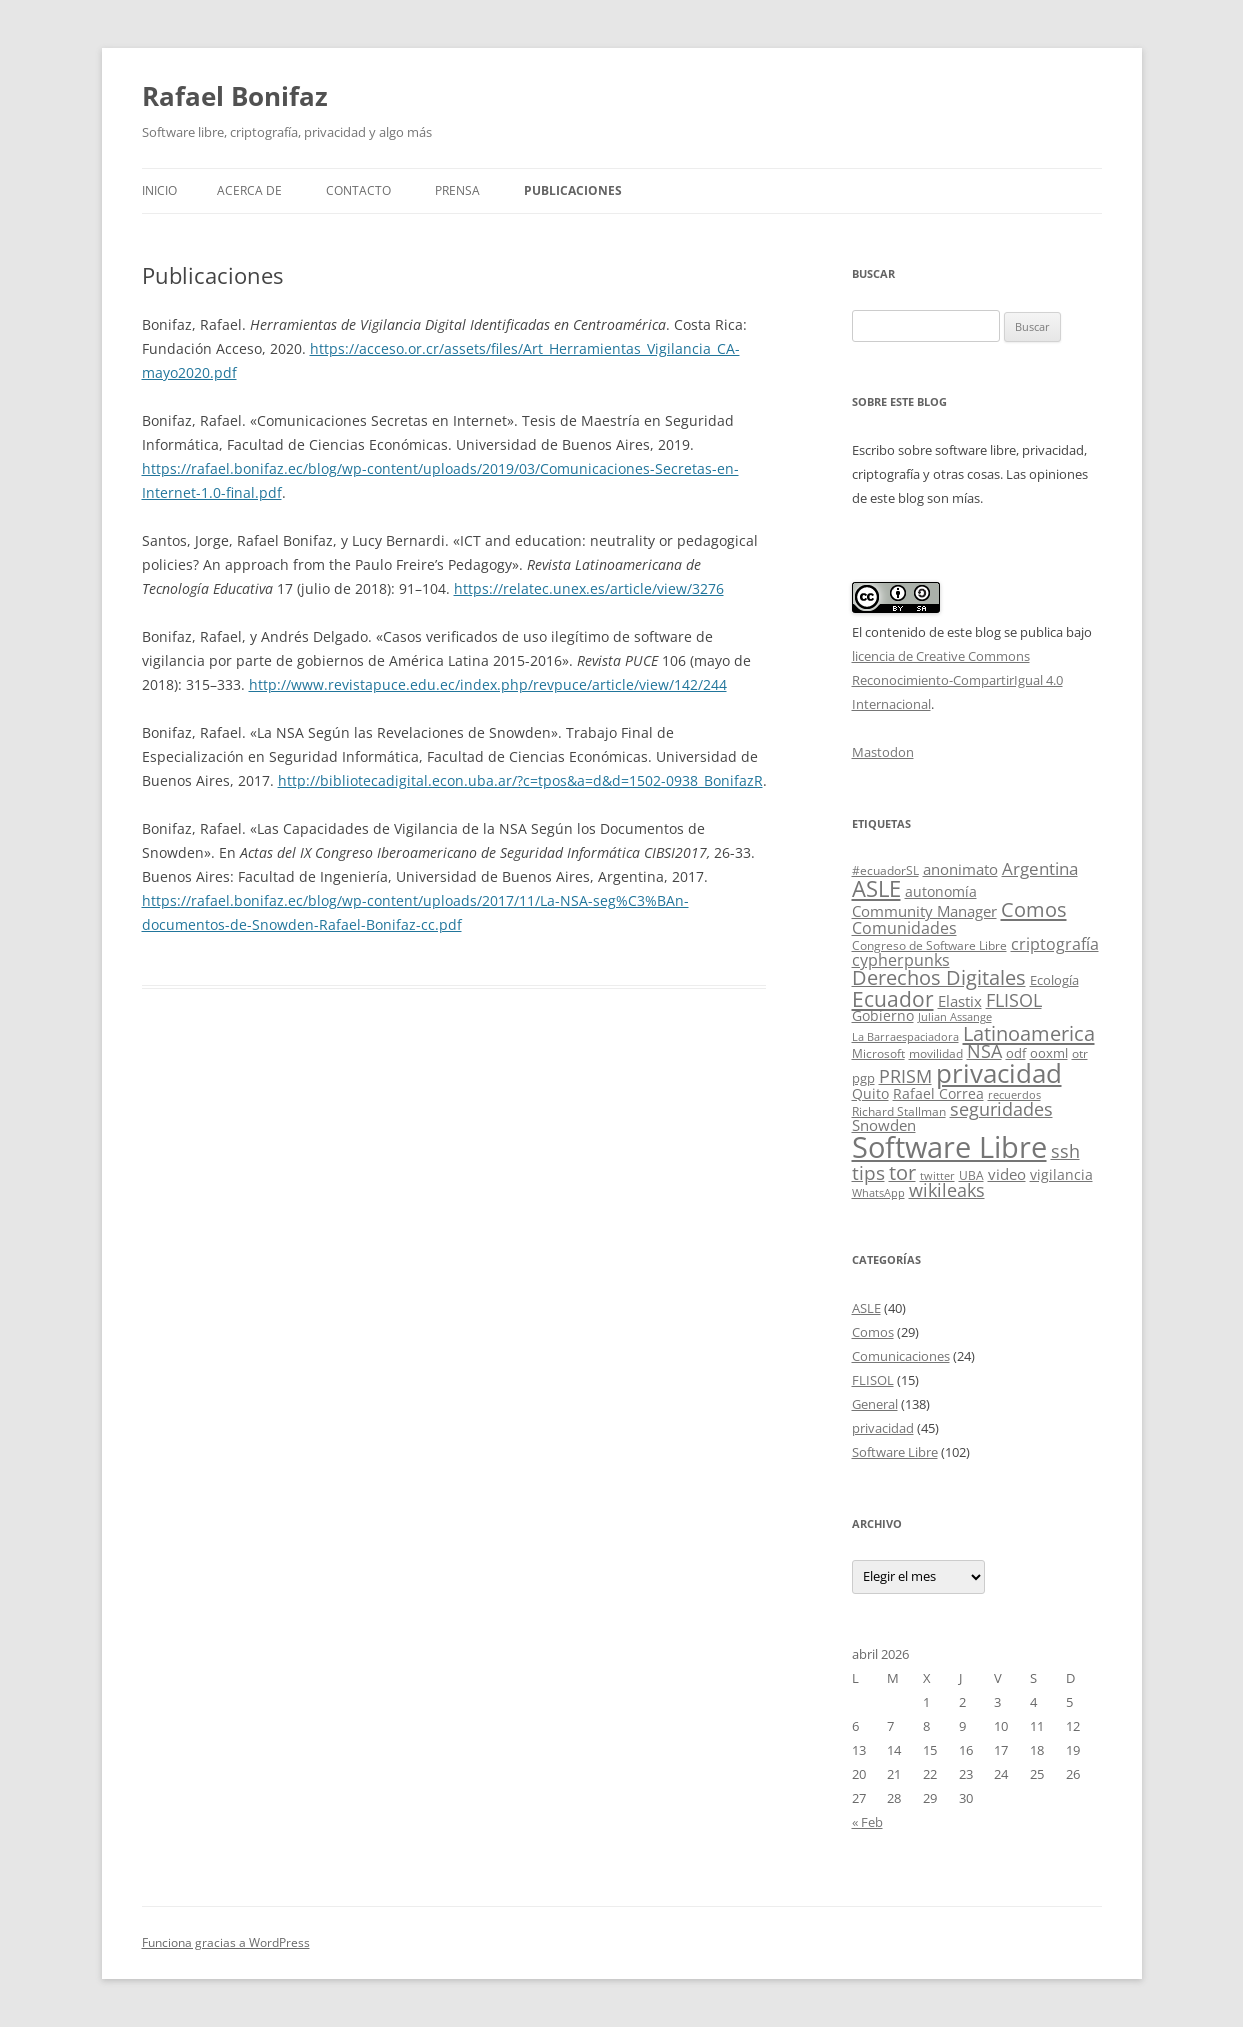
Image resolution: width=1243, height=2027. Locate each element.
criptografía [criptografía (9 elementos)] (1055, 944)
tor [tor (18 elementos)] (902, 1172)
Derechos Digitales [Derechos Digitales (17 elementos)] (939, 977)
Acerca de (249, 190)
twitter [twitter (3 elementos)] (937, 1176)
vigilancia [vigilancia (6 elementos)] (1061, 1174)
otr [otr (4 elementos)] (1080, 1053)
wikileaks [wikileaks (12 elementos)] (947, 1190)
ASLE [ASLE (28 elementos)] (876, 888)
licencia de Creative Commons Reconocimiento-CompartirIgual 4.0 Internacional (957, 680)
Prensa (457, 190)
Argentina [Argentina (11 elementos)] (1040, 868)
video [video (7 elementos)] (1007, 1174)
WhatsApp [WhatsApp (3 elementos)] (878, 1193)
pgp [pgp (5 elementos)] (863, 1078)
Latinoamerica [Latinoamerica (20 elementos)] (1029, 1033)
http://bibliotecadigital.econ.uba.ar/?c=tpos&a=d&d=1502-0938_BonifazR (520, 780)
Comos (873, 1332)
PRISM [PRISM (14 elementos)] (905, 1075)
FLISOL (873, 1380)
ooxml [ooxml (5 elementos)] (1049, 1053)
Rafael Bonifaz (235, 96)
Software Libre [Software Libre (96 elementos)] (949, 1147)
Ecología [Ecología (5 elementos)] (1054, 980)
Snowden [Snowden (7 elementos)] (884, 1125)
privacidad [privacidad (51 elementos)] (999, 1073)
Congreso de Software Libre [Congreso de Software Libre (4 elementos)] (929, 945)
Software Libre (895, 1452)
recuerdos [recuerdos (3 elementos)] (1014, 1095)
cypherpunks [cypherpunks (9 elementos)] (901, 960)
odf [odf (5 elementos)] (1016, 1053)
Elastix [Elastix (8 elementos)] (960, 1001)
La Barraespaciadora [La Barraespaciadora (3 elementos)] (905, 1037)
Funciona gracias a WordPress (226, 1942)
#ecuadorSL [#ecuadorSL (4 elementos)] (885, 870)
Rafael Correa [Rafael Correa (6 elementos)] (938, 1093)
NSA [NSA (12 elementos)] (984, 1051)
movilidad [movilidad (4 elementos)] (936, 1053)
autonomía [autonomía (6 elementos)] (941, 891)
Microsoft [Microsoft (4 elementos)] (878, 1053)
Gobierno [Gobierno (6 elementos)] (883, 1015)
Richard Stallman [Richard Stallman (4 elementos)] (899, 1111)
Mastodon (883, 752)
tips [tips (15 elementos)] (868, 1172)
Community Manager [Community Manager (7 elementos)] (924, 911)
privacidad (883, 1428)
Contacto (358, 190)
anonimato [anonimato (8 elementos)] (960, 869)
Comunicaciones (901, 1356)
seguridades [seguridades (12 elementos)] (1001, 1109)
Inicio (159, 190)
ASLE (866, 1308)
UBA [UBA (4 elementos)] (971, 1175)
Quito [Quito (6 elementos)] (870, 1093)
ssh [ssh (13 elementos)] (1065, 1151)
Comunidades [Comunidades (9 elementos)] (904, 928)
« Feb (867, 1822)
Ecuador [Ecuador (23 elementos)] (893, 998)
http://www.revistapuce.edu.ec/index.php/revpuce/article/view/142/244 (488, 684)
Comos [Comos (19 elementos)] (1034, 909)
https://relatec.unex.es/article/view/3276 (589, 588)
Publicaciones (573, 190)
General (875, 1404)
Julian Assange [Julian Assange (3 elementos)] (955, 1017)
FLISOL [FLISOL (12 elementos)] (1014, 1000)
